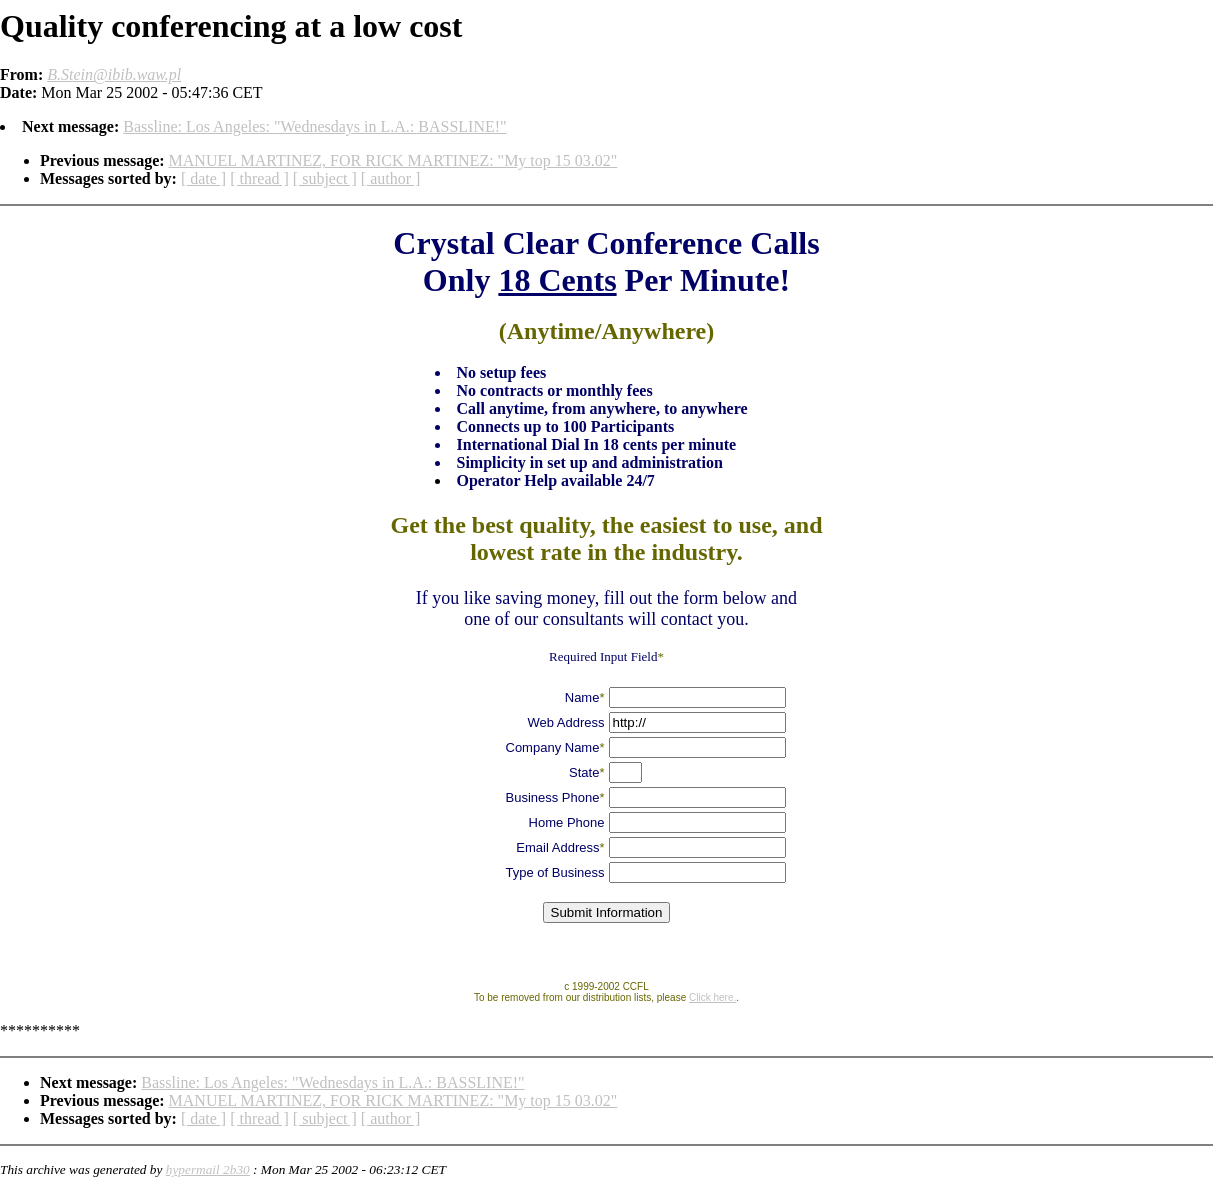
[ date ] (203, 178)
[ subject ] (325, 178)
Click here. (712, 997)
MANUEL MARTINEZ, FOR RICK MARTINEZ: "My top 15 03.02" (393, 160)
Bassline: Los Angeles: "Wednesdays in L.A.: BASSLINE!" (314, 126)
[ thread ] (259, 178)
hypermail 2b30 (208, 1169)
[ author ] (391, 178)
